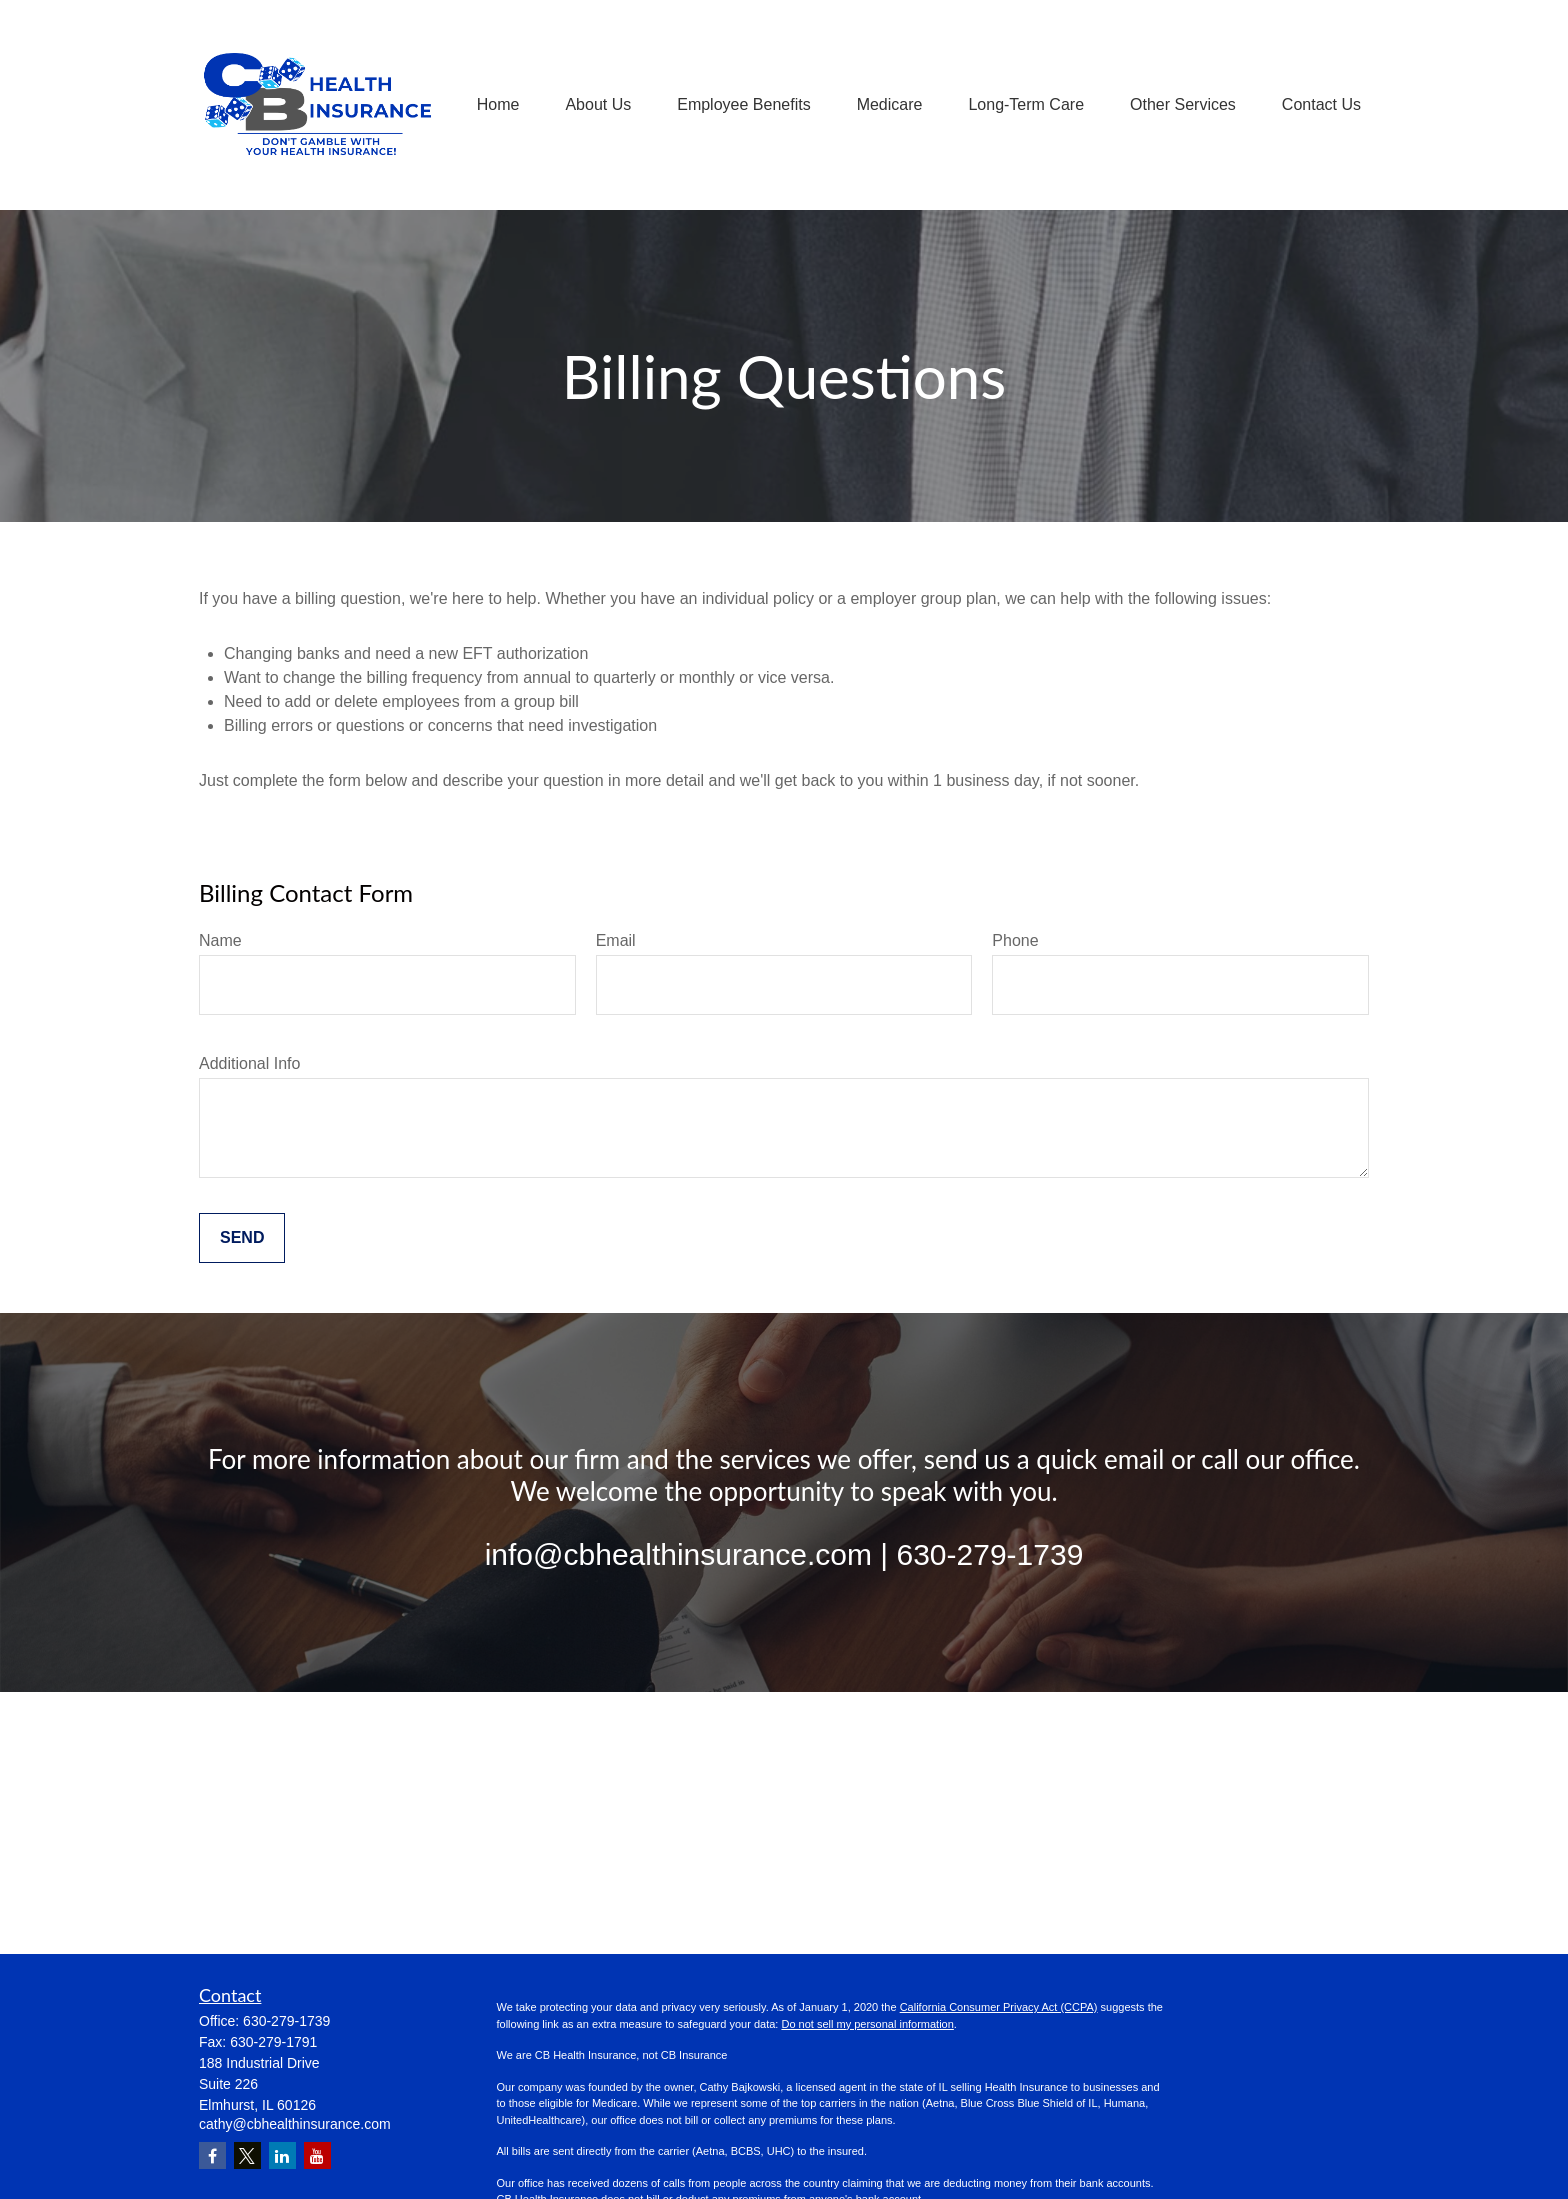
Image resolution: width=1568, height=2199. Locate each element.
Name (220, 940)
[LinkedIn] (282, 2155)
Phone (1015, 940)
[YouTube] (317, 2155)
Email (616, 940)
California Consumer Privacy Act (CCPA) (999, 2007)
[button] (498, 105)
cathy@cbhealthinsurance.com (295, 2124)
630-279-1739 (286, 2021)
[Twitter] (247, 2155)
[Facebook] (212, 2155)
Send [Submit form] (242, 1237)
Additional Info (249, 1063)
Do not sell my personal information (867, 2024)
